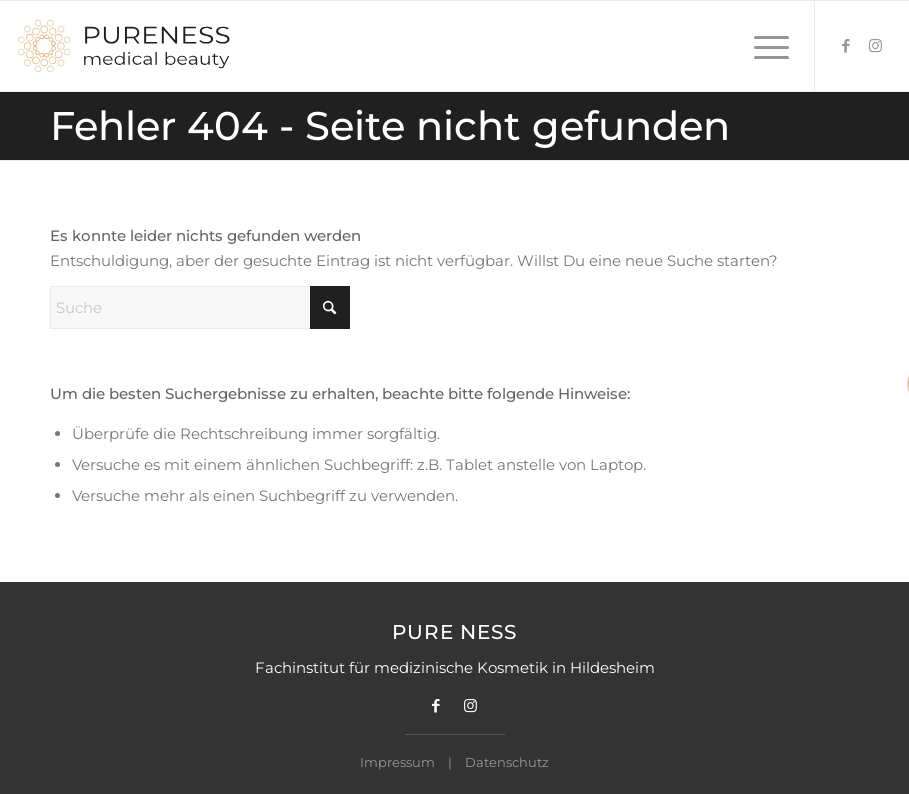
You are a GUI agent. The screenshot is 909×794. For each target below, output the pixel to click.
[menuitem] (761, 46)
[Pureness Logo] (124, 46)
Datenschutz (507, 762)
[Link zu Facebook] (846, 46)
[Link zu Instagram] (876, 46)
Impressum (397, 762)
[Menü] (761, 46)
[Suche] (200, 307)
